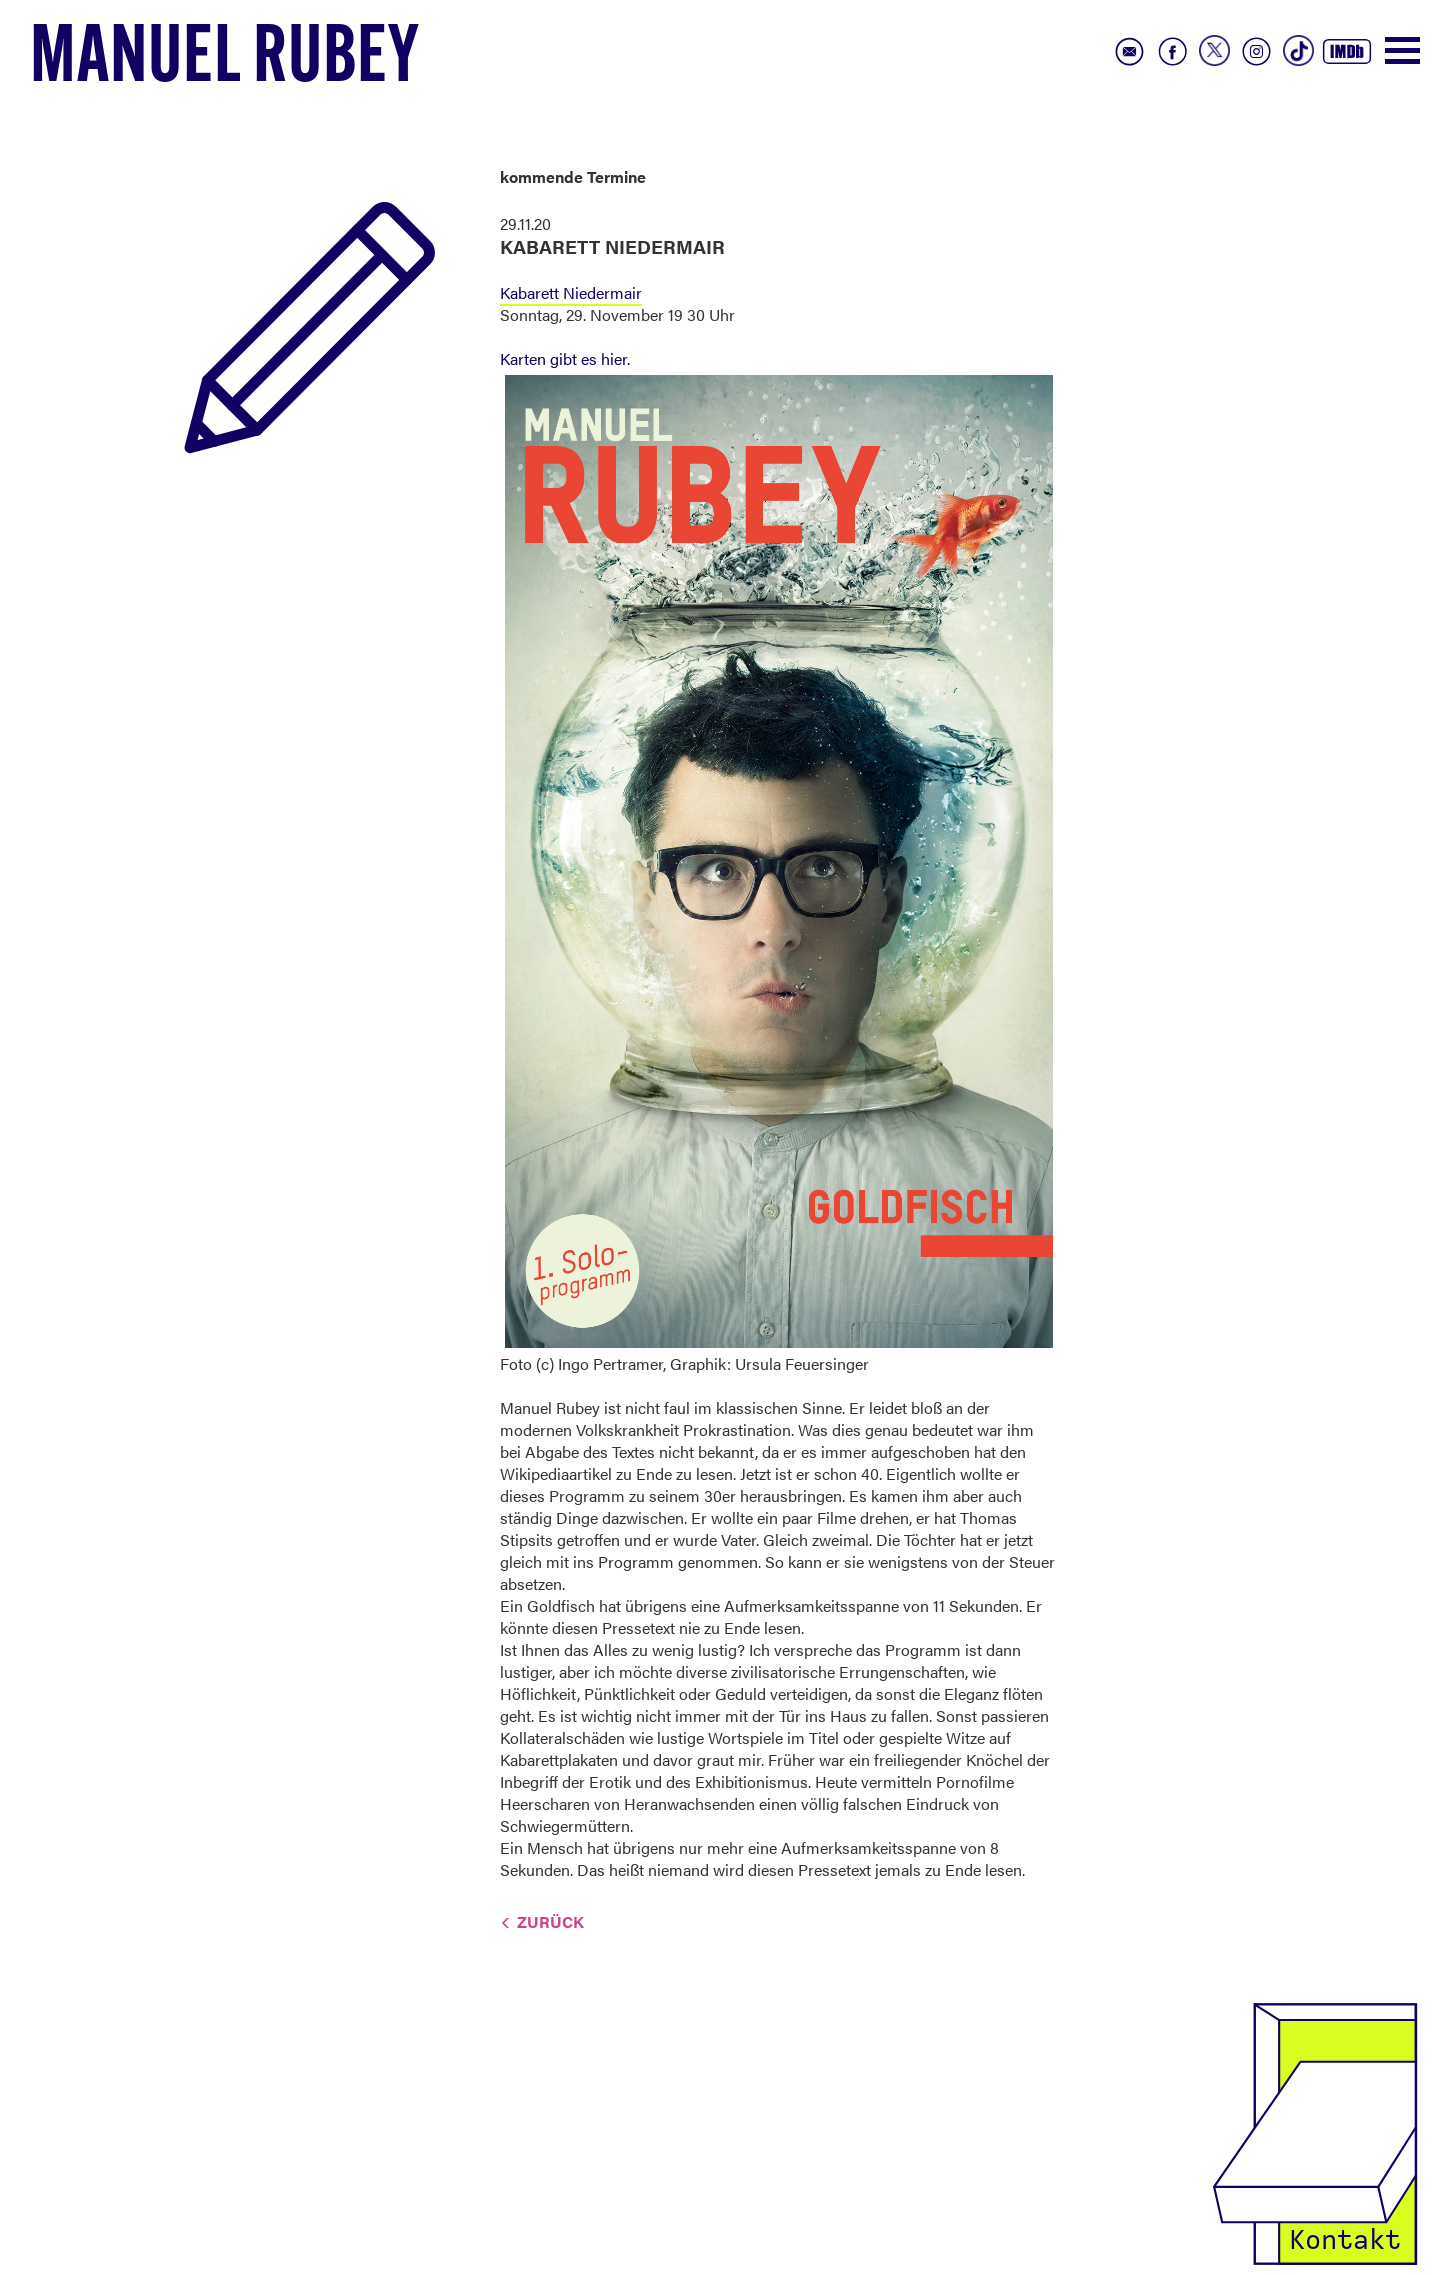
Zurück (550, 1921)
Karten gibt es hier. (565, 358)
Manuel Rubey (225, 61)
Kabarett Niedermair (571, 292)
